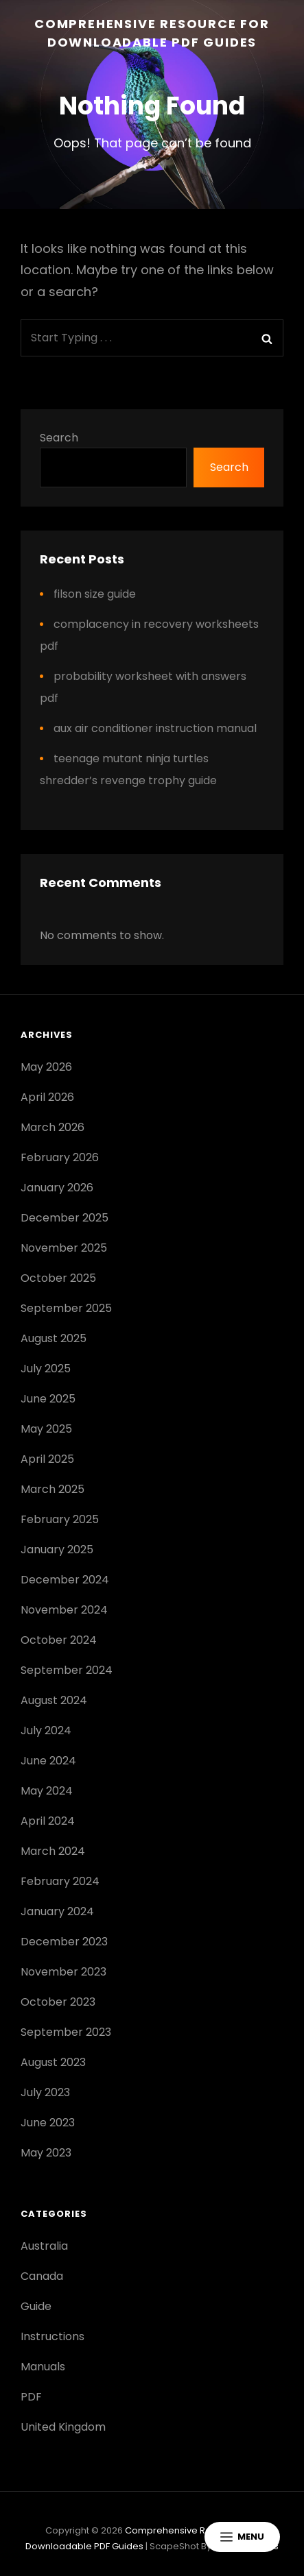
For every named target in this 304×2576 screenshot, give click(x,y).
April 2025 (47, 1459)
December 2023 (64, 1941)
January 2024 (57, 1911)
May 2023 (46, 2153)
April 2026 (47, 1097)
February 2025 (60, 1519)
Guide (36, 2306)
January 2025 (57, 1549)
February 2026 (60, 1157)
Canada (42, 2276)
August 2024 (54, 1700)
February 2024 (60, 1881)
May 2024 (47, 1791)
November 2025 (64, 1248)
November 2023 (63, 1972)
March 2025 (52, 1489)
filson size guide (95, 594)
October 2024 (59, 1640)
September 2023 (66, 2032)
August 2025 (53, 1338)
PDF (31, 2397)
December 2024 (65, 1580)
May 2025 (46, 1429)
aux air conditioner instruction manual (155, 728)
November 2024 (64, 1610)
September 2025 (66, 1308)
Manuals (43, 2366)
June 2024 (48, 1761)
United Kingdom (63, 2427)
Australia (44, 2246)
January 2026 (57, 1187)
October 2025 (58, 1278)
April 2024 (48, 1821)
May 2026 (46, 1067)
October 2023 (58, 2002)
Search (59, 438)
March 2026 (52, 1127)
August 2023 (53, 2062)
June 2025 (48, 1399)
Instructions (52, 2336)
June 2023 (48, 2122)
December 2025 (64, 1218)
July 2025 (46, 1368)
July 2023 (45, 2092)
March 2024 (53, 1851)
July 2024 (46, 1730)
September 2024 (67, 1670)
